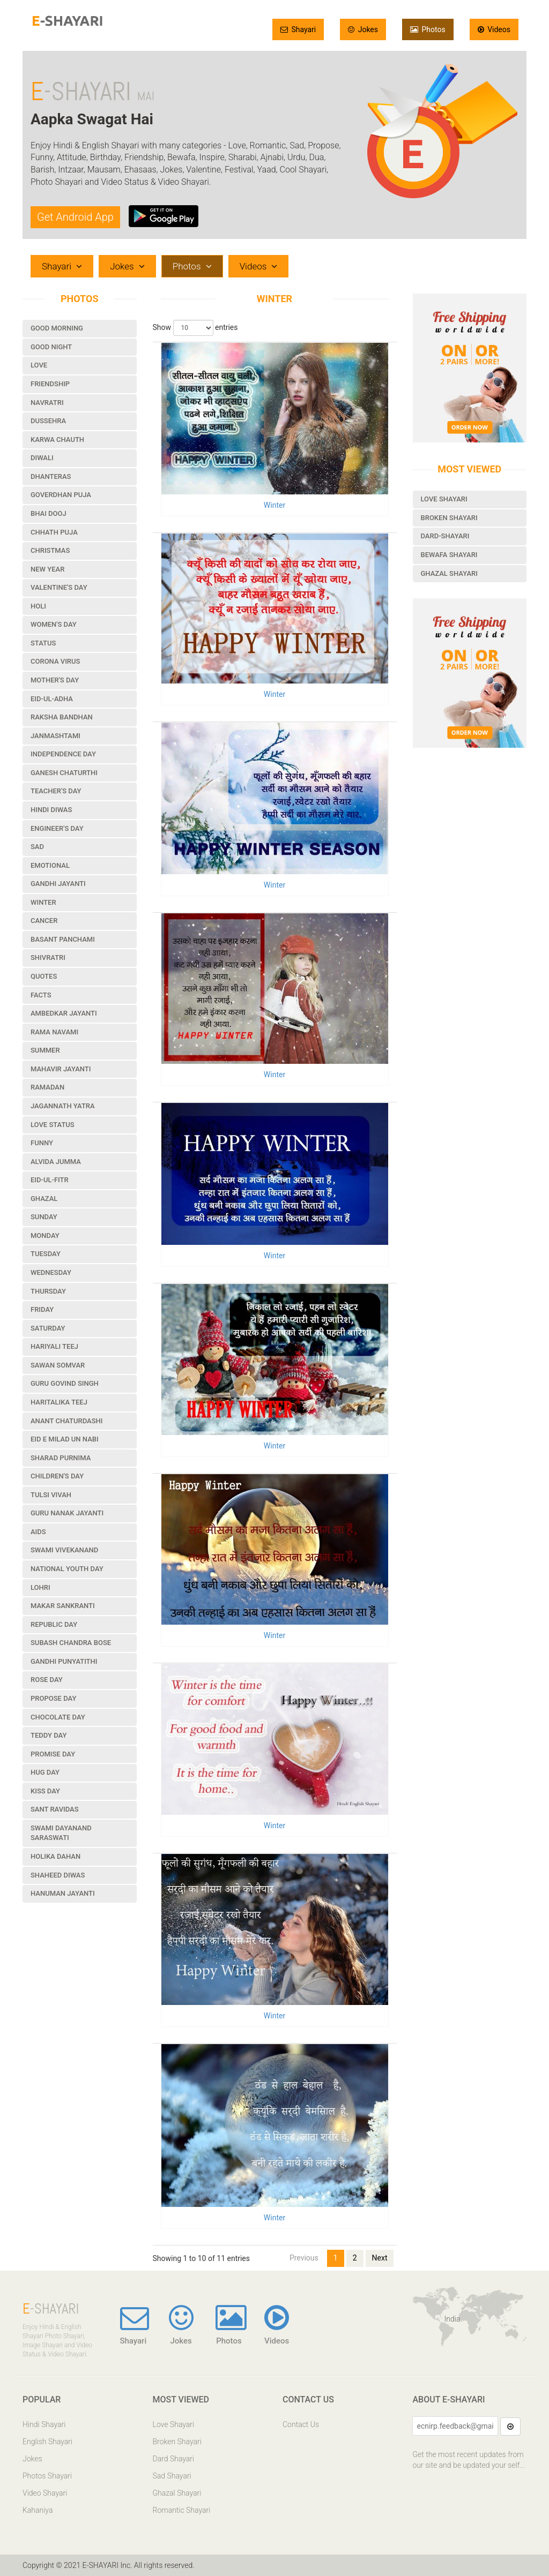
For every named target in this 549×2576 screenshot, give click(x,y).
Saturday (48, 1328)
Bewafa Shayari (449, 555)
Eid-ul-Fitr (50, 1180)
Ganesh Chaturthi (64, 773)
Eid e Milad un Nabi (65, 1439)
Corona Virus (55, 661)
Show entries (195, 328)
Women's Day (54, 624)
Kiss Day (45, 1791)
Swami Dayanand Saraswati (61, 1833)
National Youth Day (67, 1569)
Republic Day (54, 1624)
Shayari (298, 29)
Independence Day (63, 754)
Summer (45, 1050)
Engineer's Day (57, 828)
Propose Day (53, 1698)
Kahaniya (38, 2510)
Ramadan (47, 1087)
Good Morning (57, 328)
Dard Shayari (174, 2458)
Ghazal (44, 1199)
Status (43, 643)
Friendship (50, 384)
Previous (304, 2258)
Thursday (48, 1291)
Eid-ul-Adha (52, 699)
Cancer (44, 921)
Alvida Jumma (56, 1162)
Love (39, 365)
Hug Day (45, 1772)
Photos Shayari (47, 2476)
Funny (42, 1143)
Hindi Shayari (44, 2424)
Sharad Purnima (61, 1458)
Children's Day (57, 1476)
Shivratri (48, 957)
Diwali (42, 458)
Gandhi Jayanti (58, 884)
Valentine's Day (59, 587)
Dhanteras (51, 476)
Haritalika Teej (59, 1402)
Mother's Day (55, 680)
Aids (38, 1532)
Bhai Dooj (48, 513)
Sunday (44, 1217)
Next (380, 2258)
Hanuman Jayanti (63, 1893)
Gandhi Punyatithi (64, 1661)
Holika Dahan (55, 1856)
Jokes (363, 29)
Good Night (51, 347)
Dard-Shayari (445, 536)
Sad (37, 847)
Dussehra (48, 421)
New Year (47, 569)
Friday (42, 1309)
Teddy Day (48, 1735)
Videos (494, 29)
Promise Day (53, 1754)
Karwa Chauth (57, 439)
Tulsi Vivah (51, 1495)
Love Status (53, 1125)
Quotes (44, 976)
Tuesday (46, 1254)
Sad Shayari (172, 2476)
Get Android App (75, 217)
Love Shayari (444, 499)
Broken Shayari (449, 518)
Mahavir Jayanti (61, 1069)
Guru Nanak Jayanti (67, 1513)
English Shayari (47, 2441)
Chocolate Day (58, 1717)
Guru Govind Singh (65, 1383)
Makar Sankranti (63, 1606)
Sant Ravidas (55, 1809)
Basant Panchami (63, 939)
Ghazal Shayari (449, 573)
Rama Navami (54, 1032)
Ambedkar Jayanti (64, 1013)
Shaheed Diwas (58, 1875)
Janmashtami (55, 736)
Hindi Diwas (51, 810)
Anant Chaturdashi (66, 1421)
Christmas (50, 550)
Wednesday (51, 1272)
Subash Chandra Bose (71, 1643)
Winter (43, 902)
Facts (41, 995)
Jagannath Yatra (63, 1106)
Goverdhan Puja (61, 495)
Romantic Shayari (182, 2510)
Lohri (40, 1587)
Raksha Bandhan (62, 717)
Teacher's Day (56, 791)
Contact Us (301, 2424)
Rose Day (47, 1680)
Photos (428, 29)
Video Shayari (45, 2493)
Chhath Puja (54, 532)
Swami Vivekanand (64, 1550)
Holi (38, 606)
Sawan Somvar (58, 1365)
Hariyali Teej (54, 1346)
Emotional (50, 865)
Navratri (47, 403)
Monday (45, 1235)
